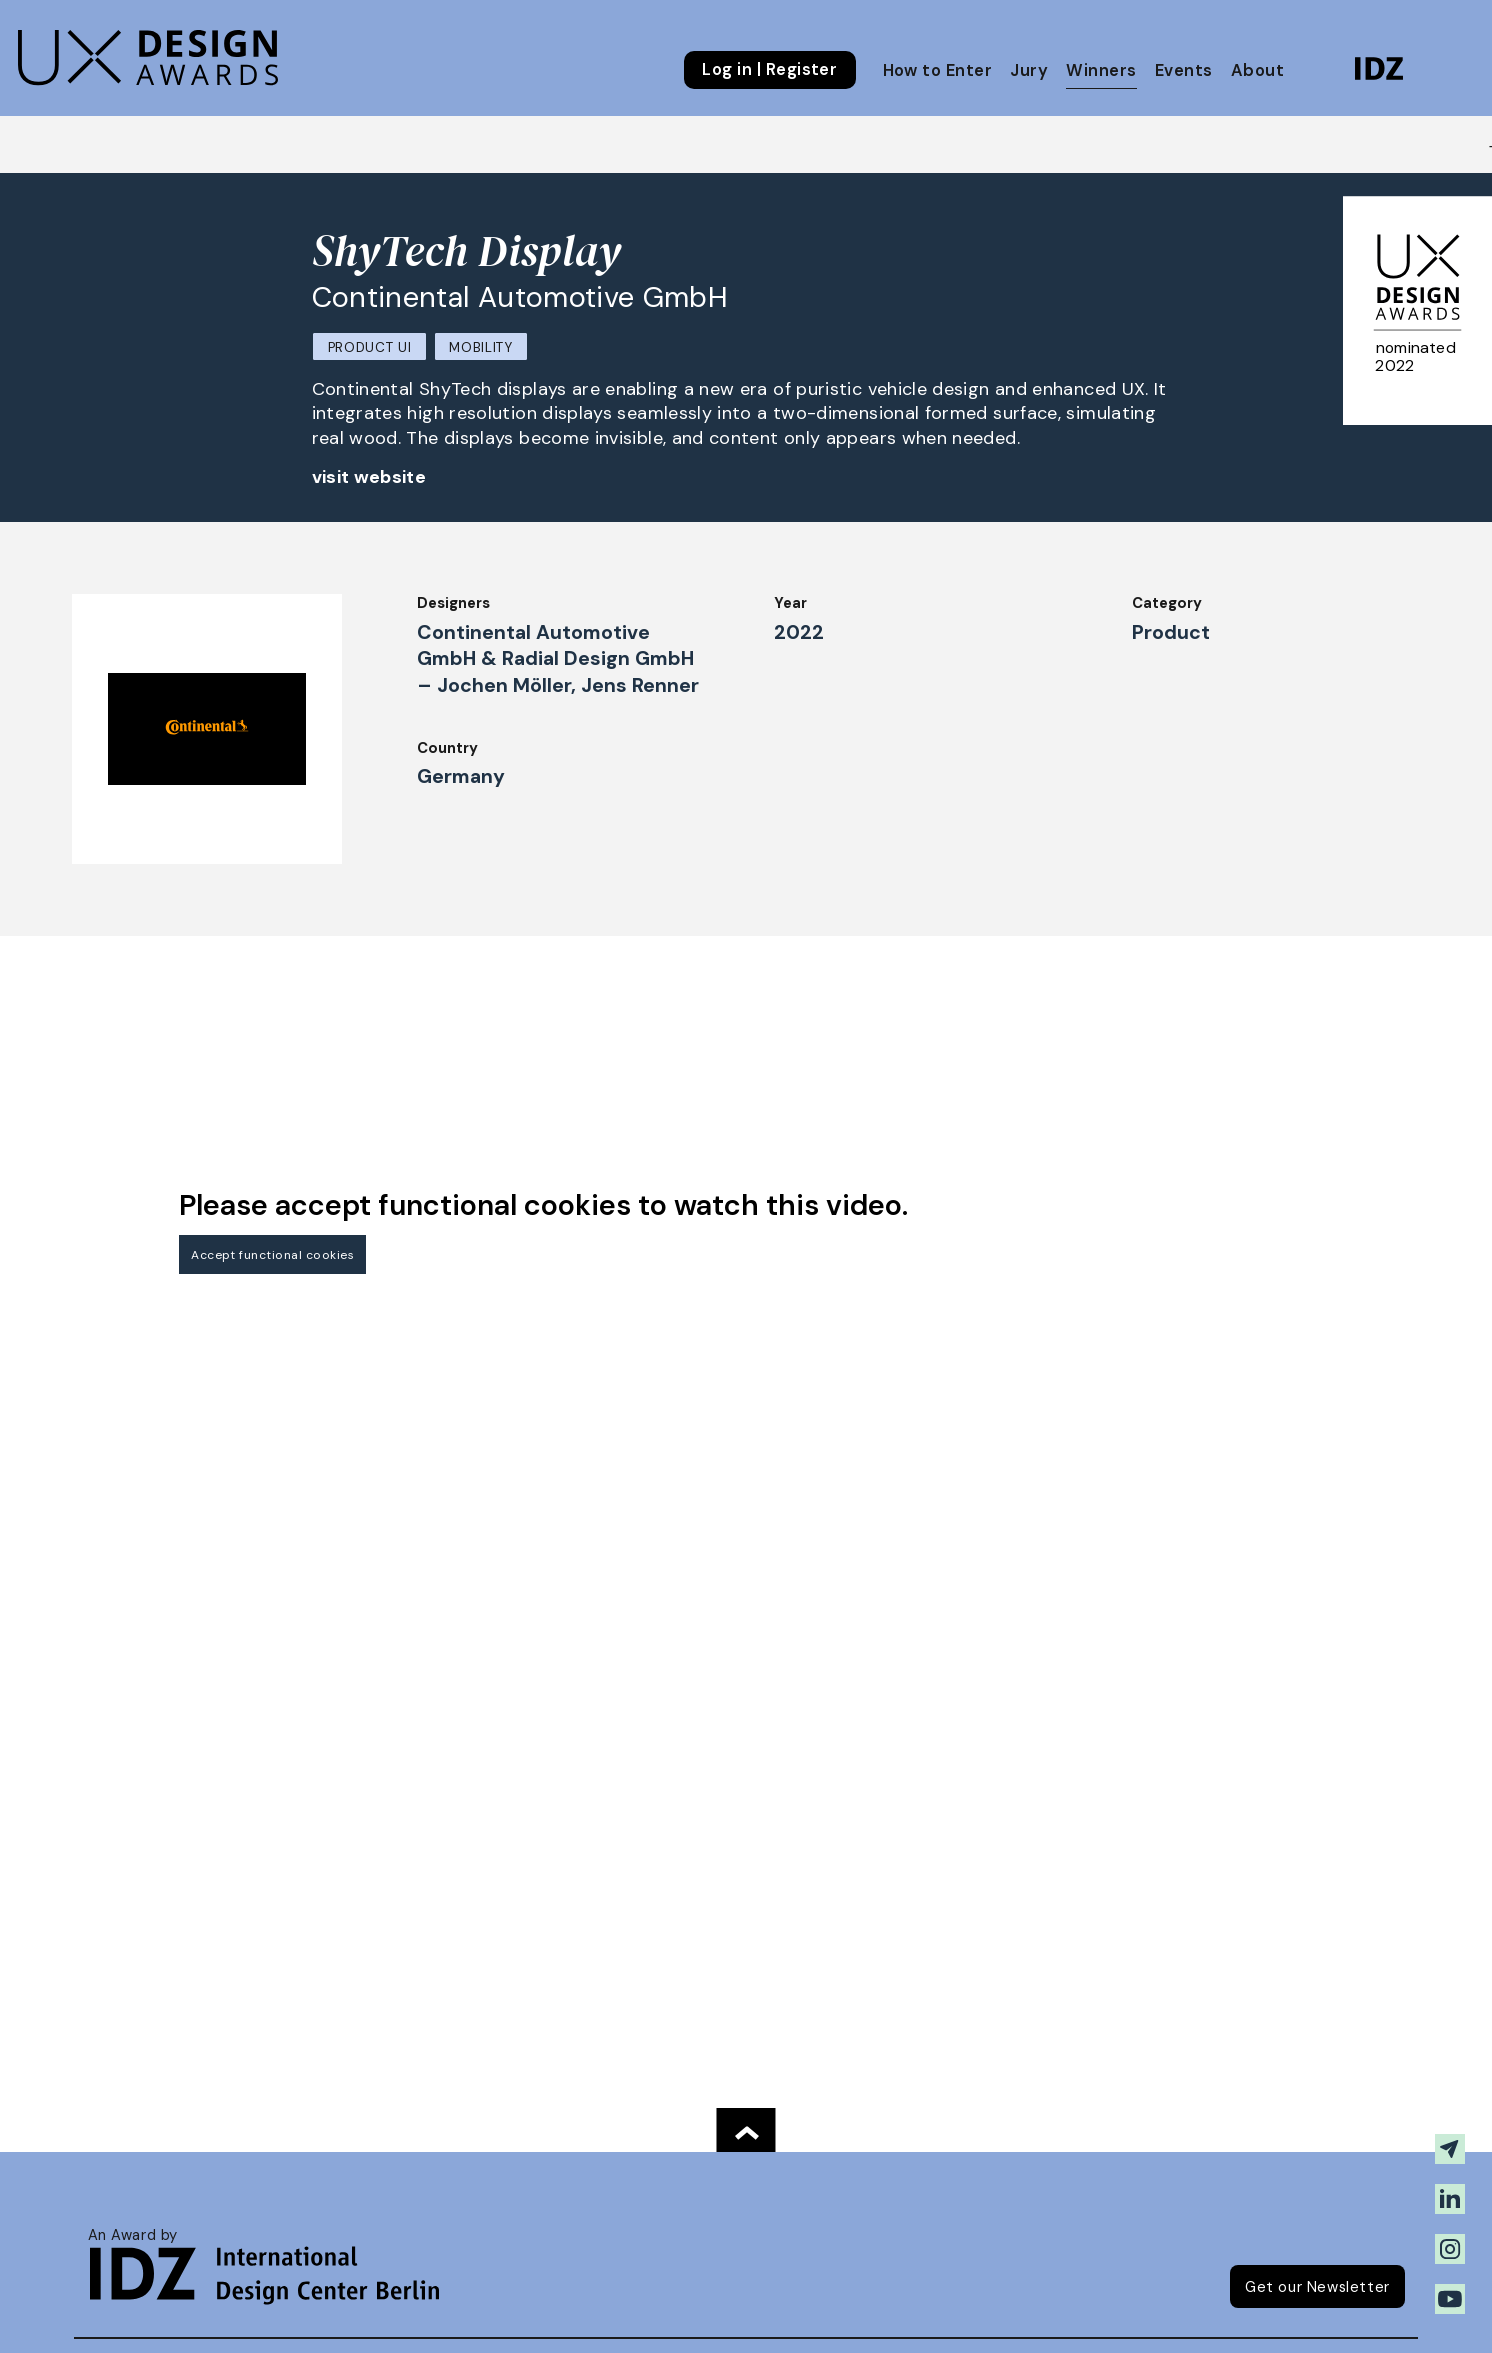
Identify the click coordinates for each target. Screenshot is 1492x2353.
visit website (369, 477)
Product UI (370, 347)
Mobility (480, 347)
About (1257, 70)
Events (1184, 70)
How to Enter (938, 70)
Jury (1029, 70)
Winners (1101, 70)
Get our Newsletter (1317, 2287)
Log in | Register (769, 70)
